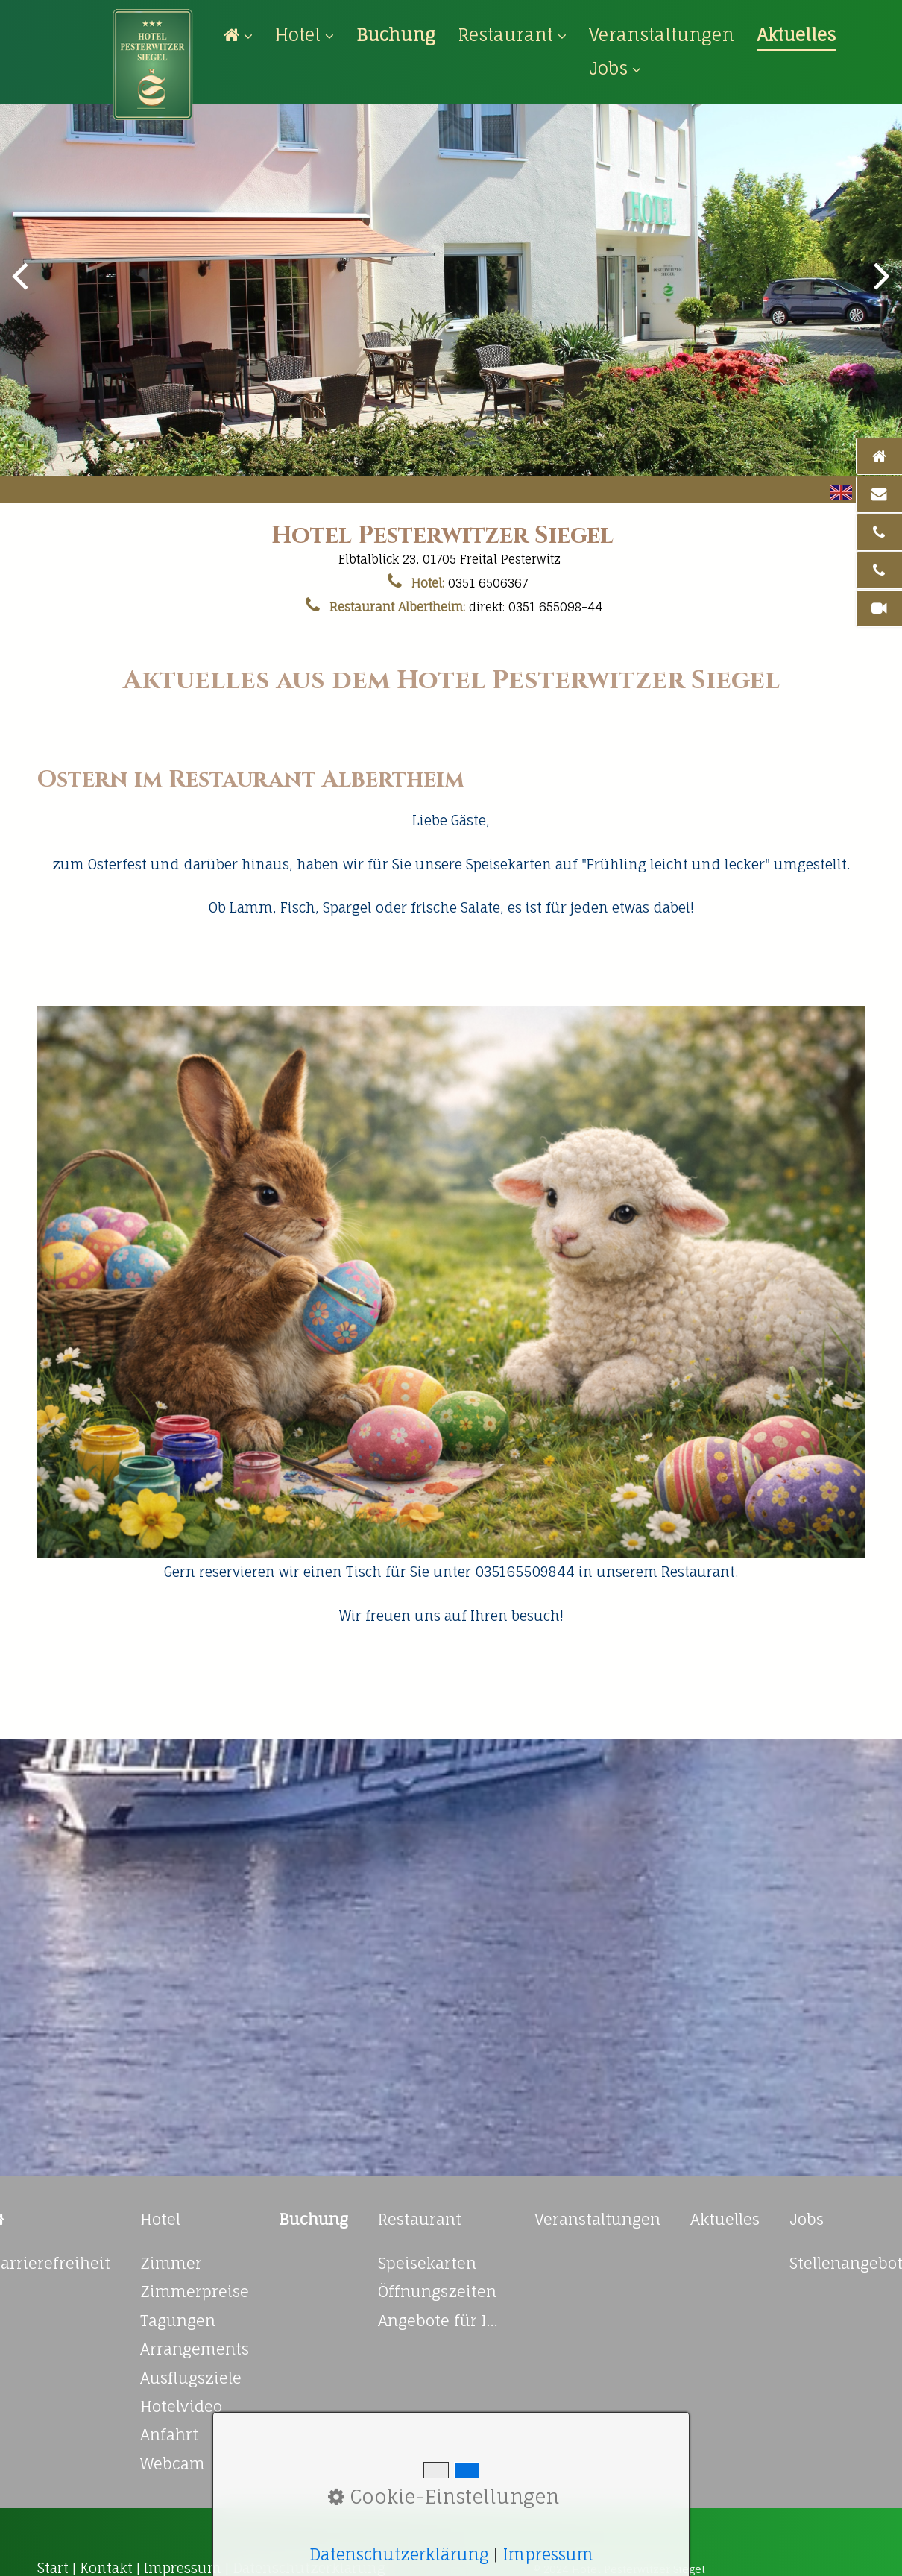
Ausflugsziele (191, 2378)
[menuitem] (244, 35)
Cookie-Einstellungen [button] (443, 2496)
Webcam (172, 2463)
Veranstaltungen (661, 34)
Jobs (615, 68)
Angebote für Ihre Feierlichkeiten (441, 2320)
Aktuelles (796, 34)
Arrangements (194, 2349)
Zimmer (171, 2263)
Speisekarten (427, 2263)
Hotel (304, 34)
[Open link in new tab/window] (396, 34)
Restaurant (512, 34)
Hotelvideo (181, 2406)
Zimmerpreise (194, 2291)
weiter (879, 287)
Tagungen (177, 2320)
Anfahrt (169, 2434)
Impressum (547, 2554)
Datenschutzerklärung (398, 2554)
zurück (22, 287)
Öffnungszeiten (437, 2291)
